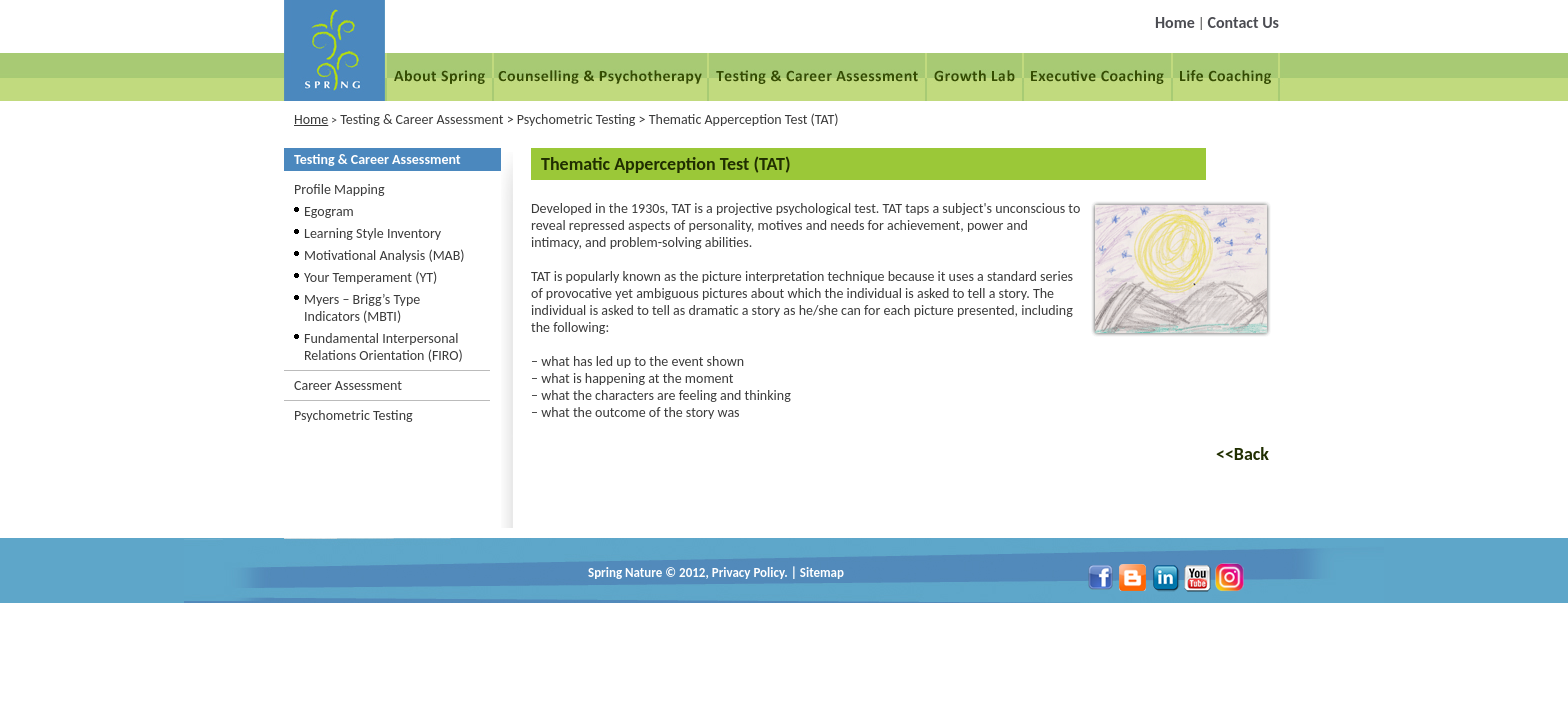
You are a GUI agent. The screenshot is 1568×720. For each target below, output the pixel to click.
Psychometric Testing (353, 415)
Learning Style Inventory (372, 233)
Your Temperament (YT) (370, 277)
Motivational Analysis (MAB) (384, 255)
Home (1175, 22)
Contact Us (1243, 22)
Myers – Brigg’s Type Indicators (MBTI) (362, 308)
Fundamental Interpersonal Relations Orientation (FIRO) (383, 347)
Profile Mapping (339, 189)
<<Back (1242, 454)
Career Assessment (348, 385)
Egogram (329, 211)
